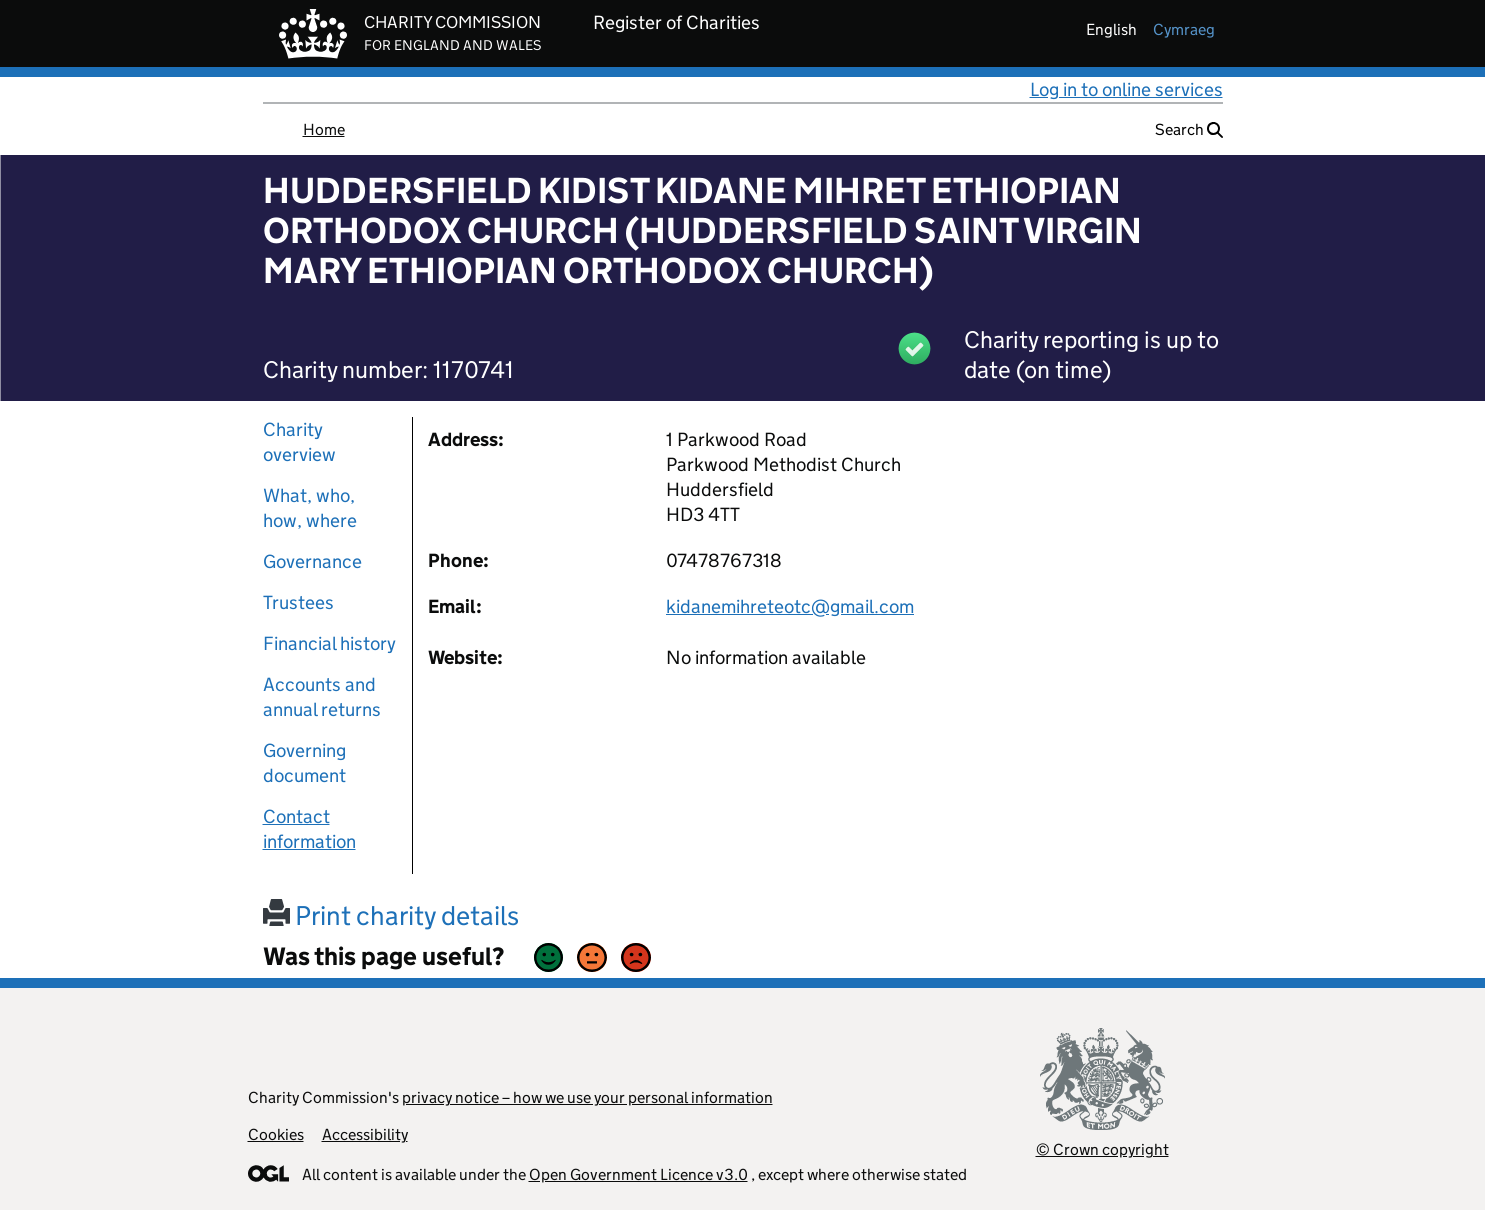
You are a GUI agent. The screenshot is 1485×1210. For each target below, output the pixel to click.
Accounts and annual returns (322, 697)
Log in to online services (1126, 89)
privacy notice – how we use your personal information (587, 1097)
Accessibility (365, 1134)
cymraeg (1184, 29)
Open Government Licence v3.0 (638, 1174)
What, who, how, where (310, 508)
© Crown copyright (1102, 1149)
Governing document (304, 763)
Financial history (329, 643)
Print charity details (391, 915)
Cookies (276, 1134)
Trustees (298, 602)
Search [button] (1189, 129)
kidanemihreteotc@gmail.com (790, 606)
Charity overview (299, 442)
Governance (312, 561)
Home (324, 129)
